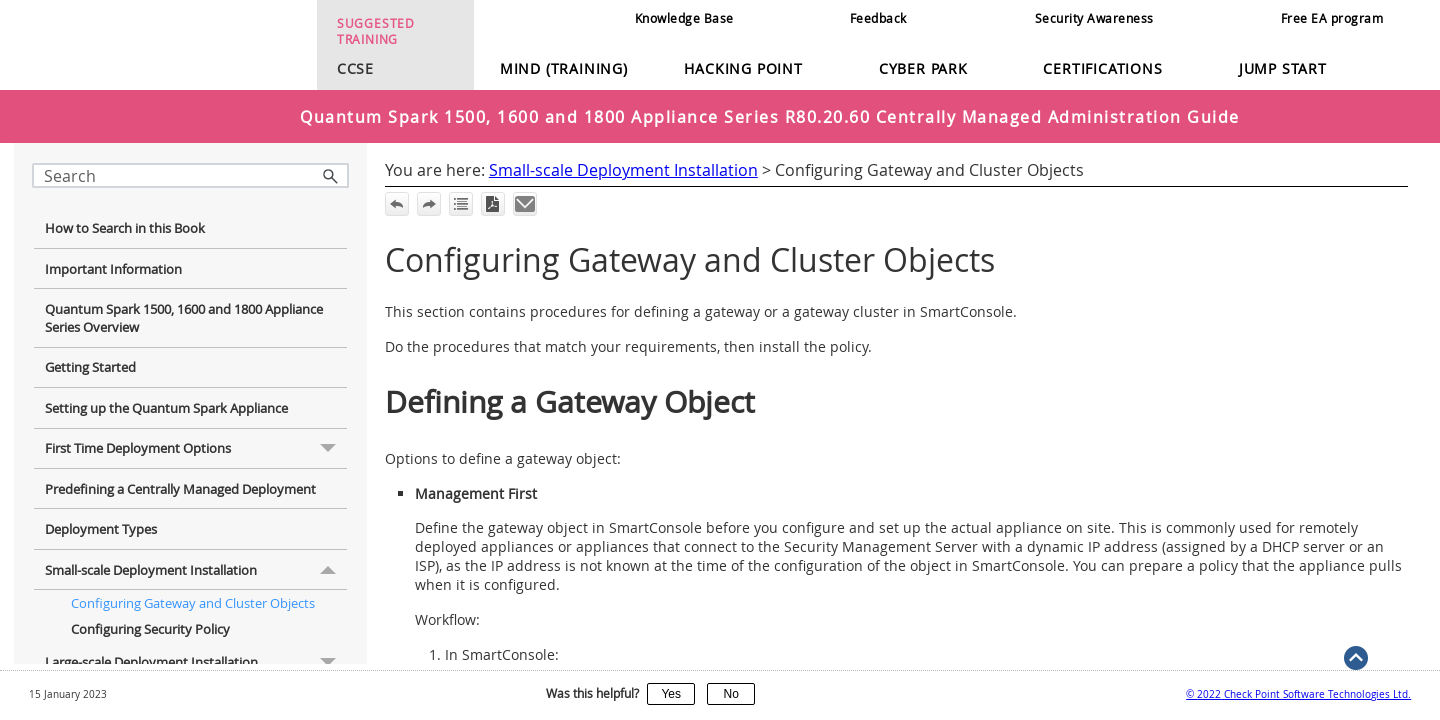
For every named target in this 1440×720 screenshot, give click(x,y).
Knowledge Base (684, 18)
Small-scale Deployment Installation (196, 554)
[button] (331, 175)
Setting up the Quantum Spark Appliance (166, 393)
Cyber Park (923, 68)
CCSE (349, 68)
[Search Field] (190, 175)
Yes (671, 694)
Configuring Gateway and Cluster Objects (193, 588)
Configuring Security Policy (150, 614)
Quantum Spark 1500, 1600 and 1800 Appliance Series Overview (184, 303)
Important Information (113, 254)
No (731, 694)
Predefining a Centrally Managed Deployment (180, 474)
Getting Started (90, 352)
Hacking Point (743, 68)
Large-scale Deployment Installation (196, 647)
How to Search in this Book (125, 213)
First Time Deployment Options (196, 434)
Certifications (1102, 68)
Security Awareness (1094, 18)
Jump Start (1283, 68)
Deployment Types (101, 514)
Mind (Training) (564, 68)
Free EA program (1332, 18)
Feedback (878, 18)
